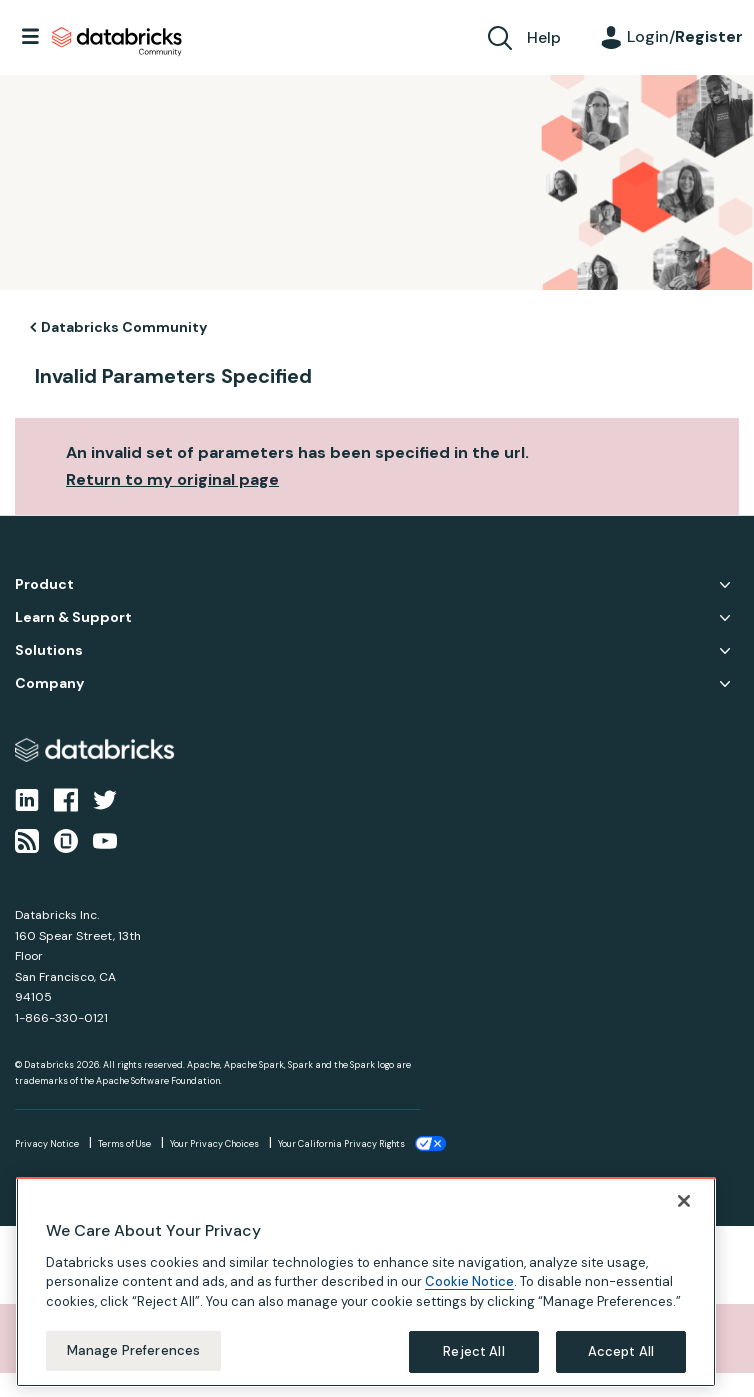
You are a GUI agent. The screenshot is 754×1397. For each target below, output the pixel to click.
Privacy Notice (47, 1144)
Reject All (473, 1351)
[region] (366, 1282)
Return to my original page (172, 479)
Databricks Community (117, 42)
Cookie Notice (469, 1281)
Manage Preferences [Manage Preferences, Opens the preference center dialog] (133, 1350)
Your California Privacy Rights (341, 1144)
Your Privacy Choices (214, 1144)
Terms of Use (124, 1144)
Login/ (685, 36)
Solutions (49, 650)
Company (49, 683)
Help (544, 37)
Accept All (621, 1351)
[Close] (684, 1201)
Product (44, 584)
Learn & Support (73, 617)
